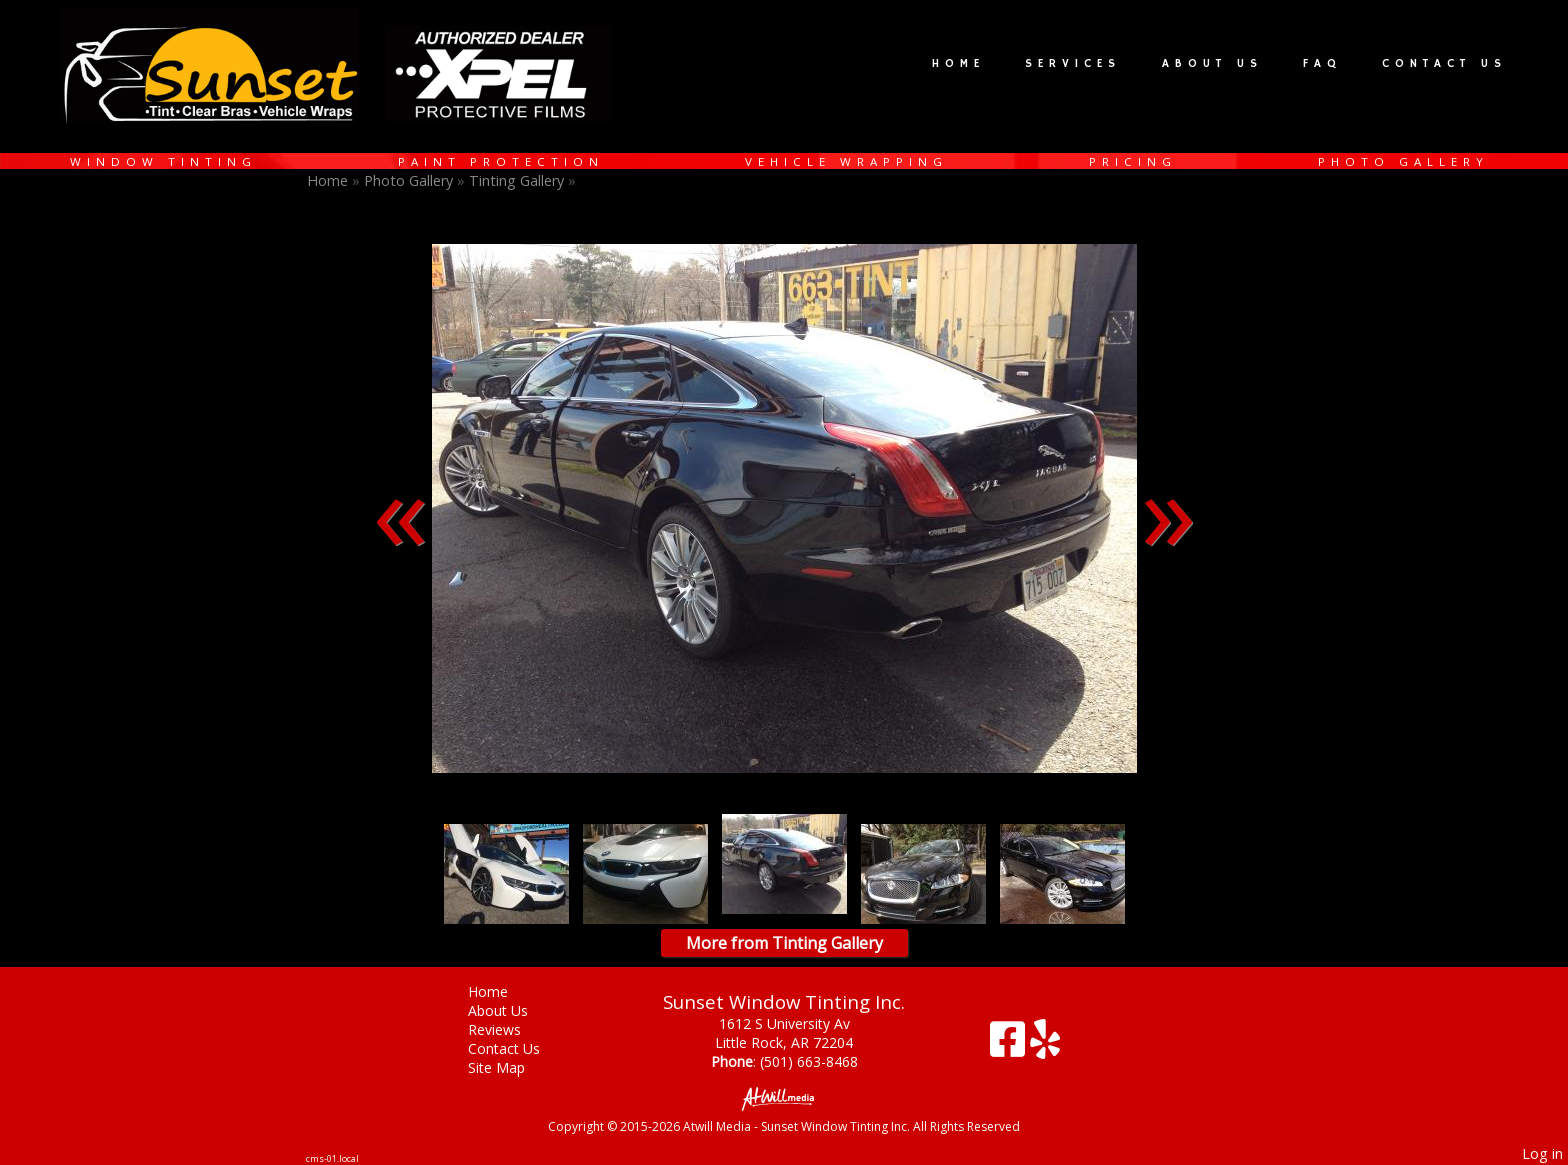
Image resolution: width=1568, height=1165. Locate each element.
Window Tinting (163, 161)
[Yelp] (1045, 1046)
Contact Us (1444, 64)
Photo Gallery (1403, 161)
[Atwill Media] (784, 1097)
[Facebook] (1010, 1046)
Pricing (1133, 161)
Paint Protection (501, 161)
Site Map (511, 1067)
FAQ (1322, 64)
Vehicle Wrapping (846, 161)
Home (958, 64)
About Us (1212, 64)
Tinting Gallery (518, 180)
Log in (1542, 1153)
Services (1073, 64)
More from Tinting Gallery (784, 943)
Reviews (509, 1029)
